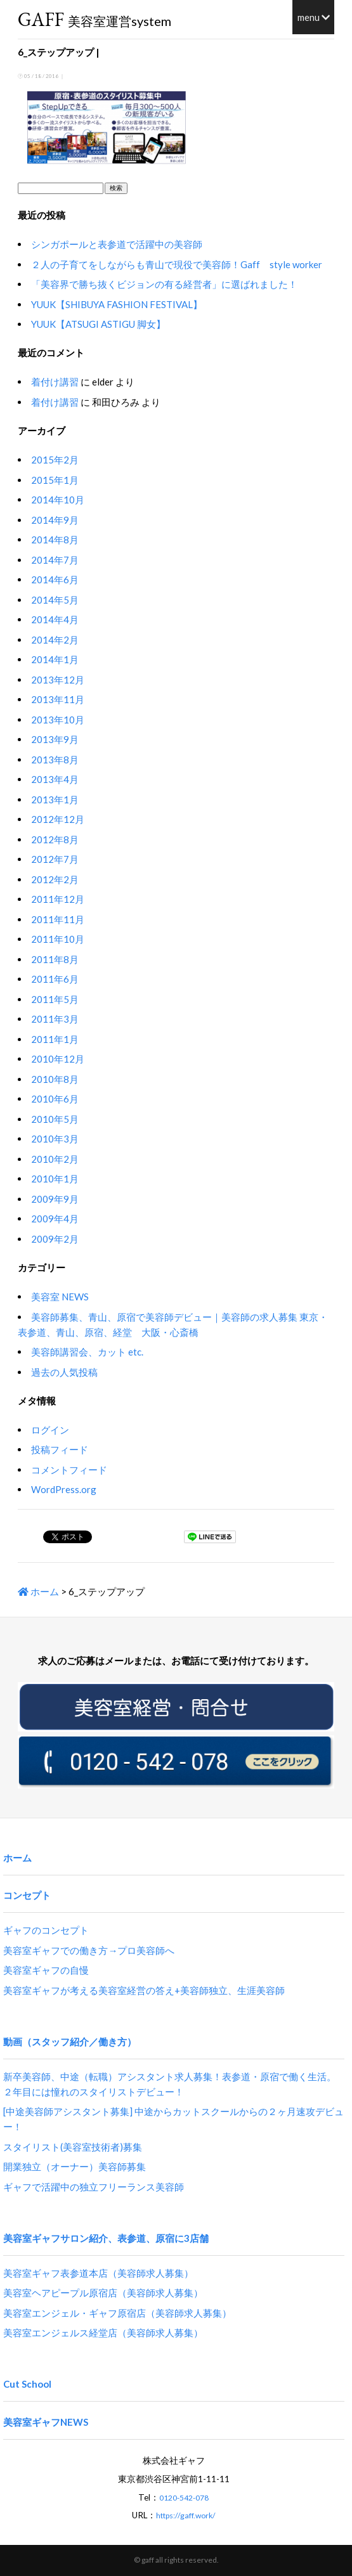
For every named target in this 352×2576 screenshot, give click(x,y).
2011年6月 (55, 979)
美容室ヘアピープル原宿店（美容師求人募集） (103, 2292)
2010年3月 (55, 1138)
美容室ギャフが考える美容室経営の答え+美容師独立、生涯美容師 (144, 1990)
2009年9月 (55, 1199)
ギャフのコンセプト (46, 1930)
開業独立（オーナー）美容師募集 (74, 2166)
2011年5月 (55, 999)
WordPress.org (63, 1489)
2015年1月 (55, 480)
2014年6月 (55, 579)
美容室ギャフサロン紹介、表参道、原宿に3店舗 (106, 2238)
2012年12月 (57, 819)
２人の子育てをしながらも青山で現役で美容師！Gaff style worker (176, 264)
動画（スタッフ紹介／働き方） (69, 2041)
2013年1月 (55, 799)
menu (313, 17)
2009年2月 (55, 1239)
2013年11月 (57, 699)
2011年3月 (55, 1019)
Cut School (27, 2384)
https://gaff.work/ (186, 2515)
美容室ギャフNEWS (45, 2422)
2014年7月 (55, 560)
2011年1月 (55, 1039)
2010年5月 (55, 1119)
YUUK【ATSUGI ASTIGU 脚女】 (98, 324)
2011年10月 (57, 939)
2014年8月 (55, 539)
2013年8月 (55, 759)
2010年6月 (55, 1098)
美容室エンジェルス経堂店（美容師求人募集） (103, 2332)
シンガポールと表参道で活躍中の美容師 (116, 244)
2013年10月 (57, 719)
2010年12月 (57, 1059)
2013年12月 (57, 679)
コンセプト (27, 1895)
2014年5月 (55, 599)
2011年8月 (55, 959)
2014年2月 (55, 639)
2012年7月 (55, 859)
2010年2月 (55, 1159)
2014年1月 (55, 659)
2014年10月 (57, 499)
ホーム (38, 1591)
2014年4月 (55, 619)
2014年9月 (55, 520)
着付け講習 (55, 381)
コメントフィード (69, 1469)
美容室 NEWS (60, 1296)
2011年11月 (57, 919)
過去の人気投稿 (64, 1372)
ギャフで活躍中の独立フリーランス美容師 (93, 2186)
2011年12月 (57, 899)
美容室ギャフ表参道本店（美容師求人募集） (98, 2273)
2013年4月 (55, 779)
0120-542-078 (184, 2497)
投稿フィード (59, 1449)
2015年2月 (55, 459)
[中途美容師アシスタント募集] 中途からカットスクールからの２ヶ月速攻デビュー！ (173, 2119)
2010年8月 (55, 1079)
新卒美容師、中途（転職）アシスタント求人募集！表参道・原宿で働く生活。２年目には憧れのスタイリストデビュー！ (169, 2084)
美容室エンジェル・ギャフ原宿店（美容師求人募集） (117, 2313)
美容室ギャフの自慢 (46, 1970)
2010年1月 (55, 1178)
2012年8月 (55, 839)
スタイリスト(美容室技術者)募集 (72, 2146)
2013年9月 (55, 739)
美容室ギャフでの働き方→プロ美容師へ (88, 1950)
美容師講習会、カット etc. (87, 1351)
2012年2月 (55, 879)
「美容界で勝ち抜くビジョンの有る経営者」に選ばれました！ (164, 284)
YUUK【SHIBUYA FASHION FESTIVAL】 (116, 304)
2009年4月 (55, 1218)
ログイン (50, 1429)
